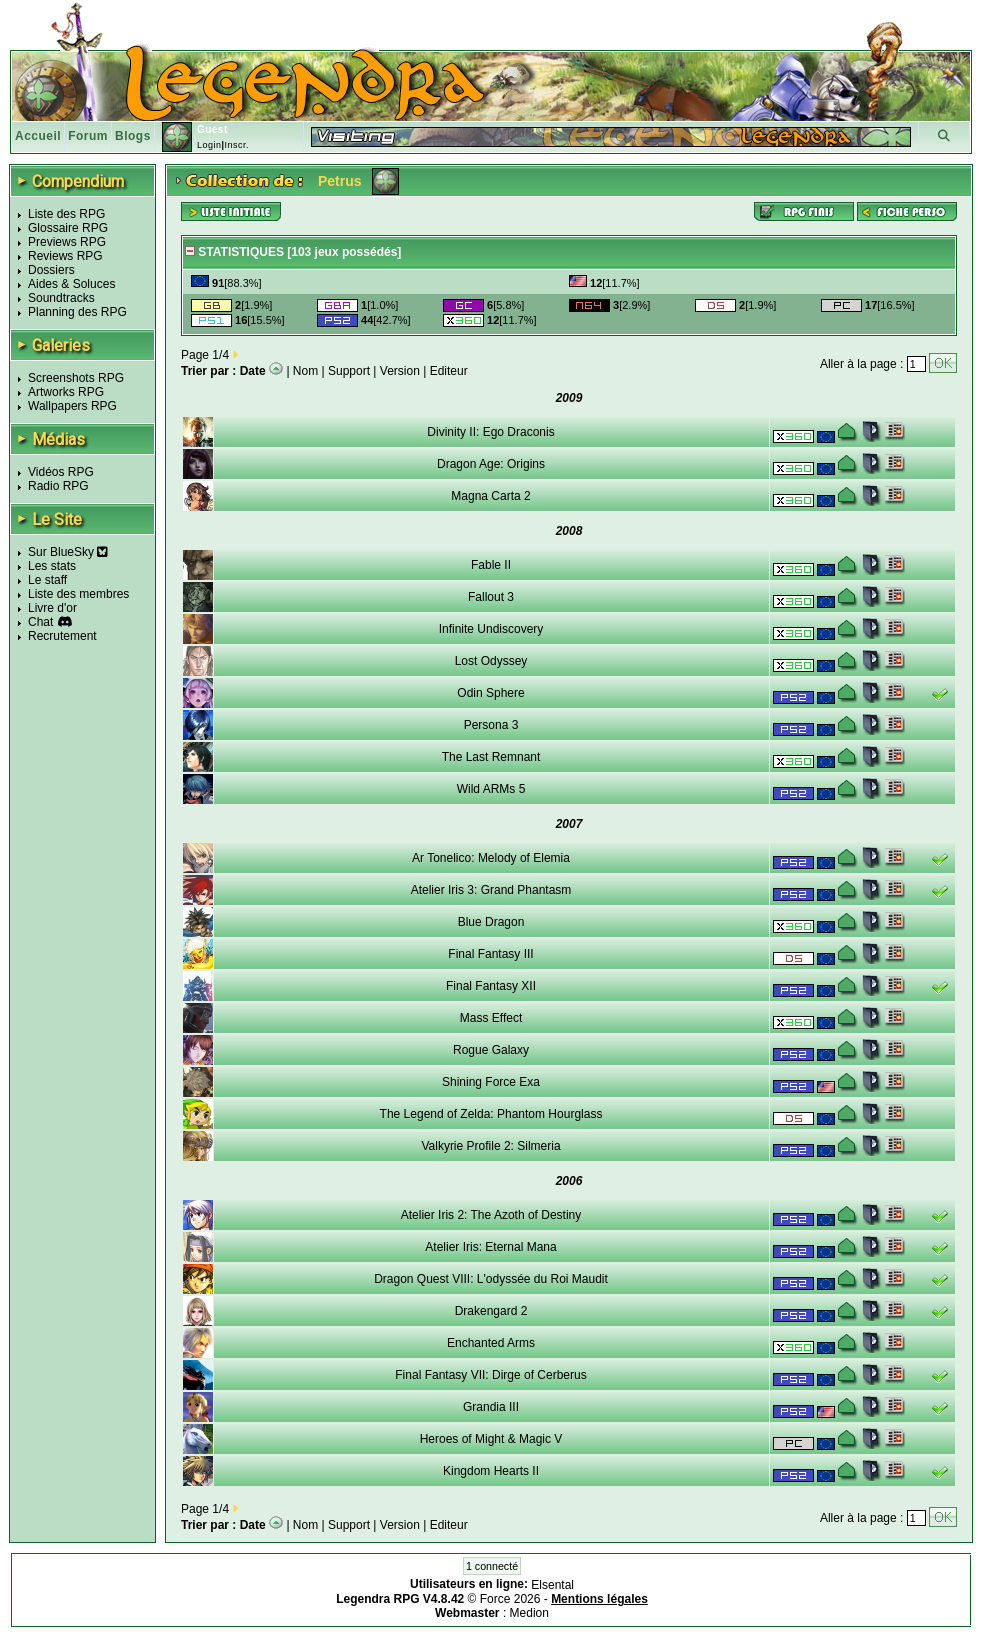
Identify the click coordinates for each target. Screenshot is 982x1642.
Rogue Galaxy (491, 1050)
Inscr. (236, 145)
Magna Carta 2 (490, 496)
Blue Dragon (491, 922)
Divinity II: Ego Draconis (490, 432)
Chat (40, 622)
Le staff (47, 580)
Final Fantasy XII (491, 986)
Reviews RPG (65, 256)
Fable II (491, 565)
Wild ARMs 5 (491, 789)
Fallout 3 (491, 597)
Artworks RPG (66, 392)
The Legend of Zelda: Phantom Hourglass (491, 1114)
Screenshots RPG (76, 378)
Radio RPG (58, 486)
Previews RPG (67, 242)
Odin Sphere (490, 693)
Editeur (449, 371)
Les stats (52, 566)
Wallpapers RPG (72, 406)
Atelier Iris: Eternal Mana (490, 1247)
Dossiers (51, 270)
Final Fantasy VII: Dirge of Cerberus (490, 1375)
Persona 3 (491, 725)
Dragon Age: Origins (491, 464)
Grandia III (491, 1407)
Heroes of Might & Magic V (491, 1439)
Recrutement (62, 636)
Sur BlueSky (68, 552)
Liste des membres (78, 594)
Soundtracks (61, 298)
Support (349, 371)
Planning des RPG (77, 312)
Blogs (133, 136)
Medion (529, 1613)
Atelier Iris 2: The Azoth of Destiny (491, 1215)
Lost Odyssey (491, 661)
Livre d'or (52, 608)
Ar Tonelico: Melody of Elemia (491, 858)
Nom (305, 371)
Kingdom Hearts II (491, 1471)
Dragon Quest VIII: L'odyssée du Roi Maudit (491, 1279)
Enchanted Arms (491, 1343)
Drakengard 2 (491, 1311)
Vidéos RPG (61, 472)
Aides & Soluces (71, 284)
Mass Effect (491, 1018)
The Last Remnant (491, 757)
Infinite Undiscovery (491, 629)
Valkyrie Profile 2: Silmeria (490, 1146)
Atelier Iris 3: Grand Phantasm (491, 890)
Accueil (38, 136)
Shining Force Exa (491, 1082)
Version (400, 371)
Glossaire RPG (68, 228)
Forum (88, 136)
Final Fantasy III (490, 954)
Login (209, 145)
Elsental (552, 1585)
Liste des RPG (66, 214)
